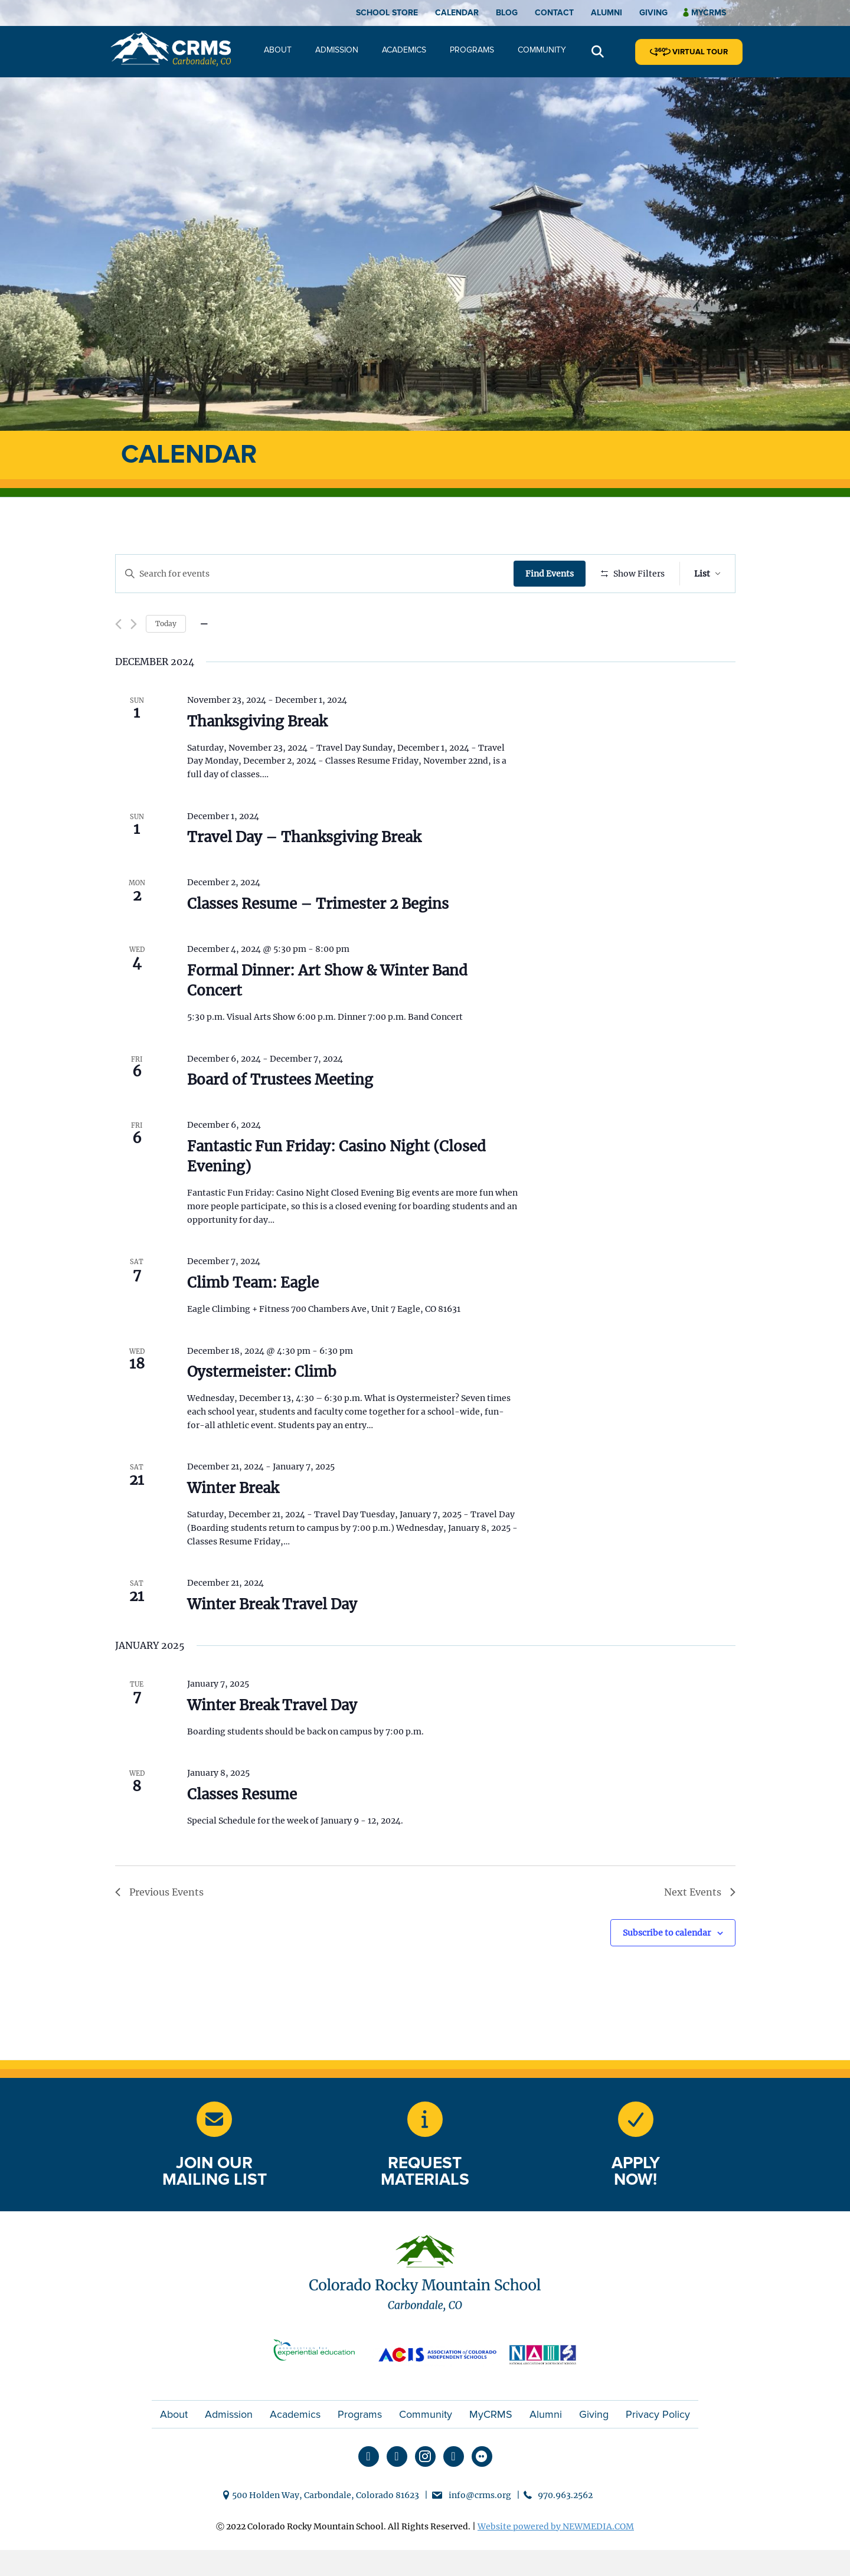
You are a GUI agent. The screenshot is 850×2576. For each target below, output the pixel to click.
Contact (554, 13)
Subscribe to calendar (667, 1967)
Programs (472, 50)
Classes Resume (242, 1829)
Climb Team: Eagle (253, 1317)
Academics (404, 50)
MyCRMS (490, 2449)
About (278, 50)
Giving (653, 13)
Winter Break (233, 1523)
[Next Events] (133, 659)
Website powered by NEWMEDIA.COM (556, 2560)
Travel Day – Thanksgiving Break (304, 872)
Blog (507, 13)
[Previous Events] (118, 659)
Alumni (606, 13)
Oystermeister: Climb (261, 1406)
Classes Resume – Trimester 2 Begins (318, 938)
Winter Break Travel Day (272, 1638)
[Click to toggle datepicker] (204, 658)
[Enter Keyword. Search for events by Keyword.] (316, 574)
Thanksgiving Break (257, 756)
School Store (387, 13)
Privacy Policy (658, 2449)
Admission (336, 50)
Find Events (552, 573)
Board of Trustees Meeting (280, 1114)
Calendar (457, 13)
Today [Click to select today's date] (165, 657)
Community (542, 50)
